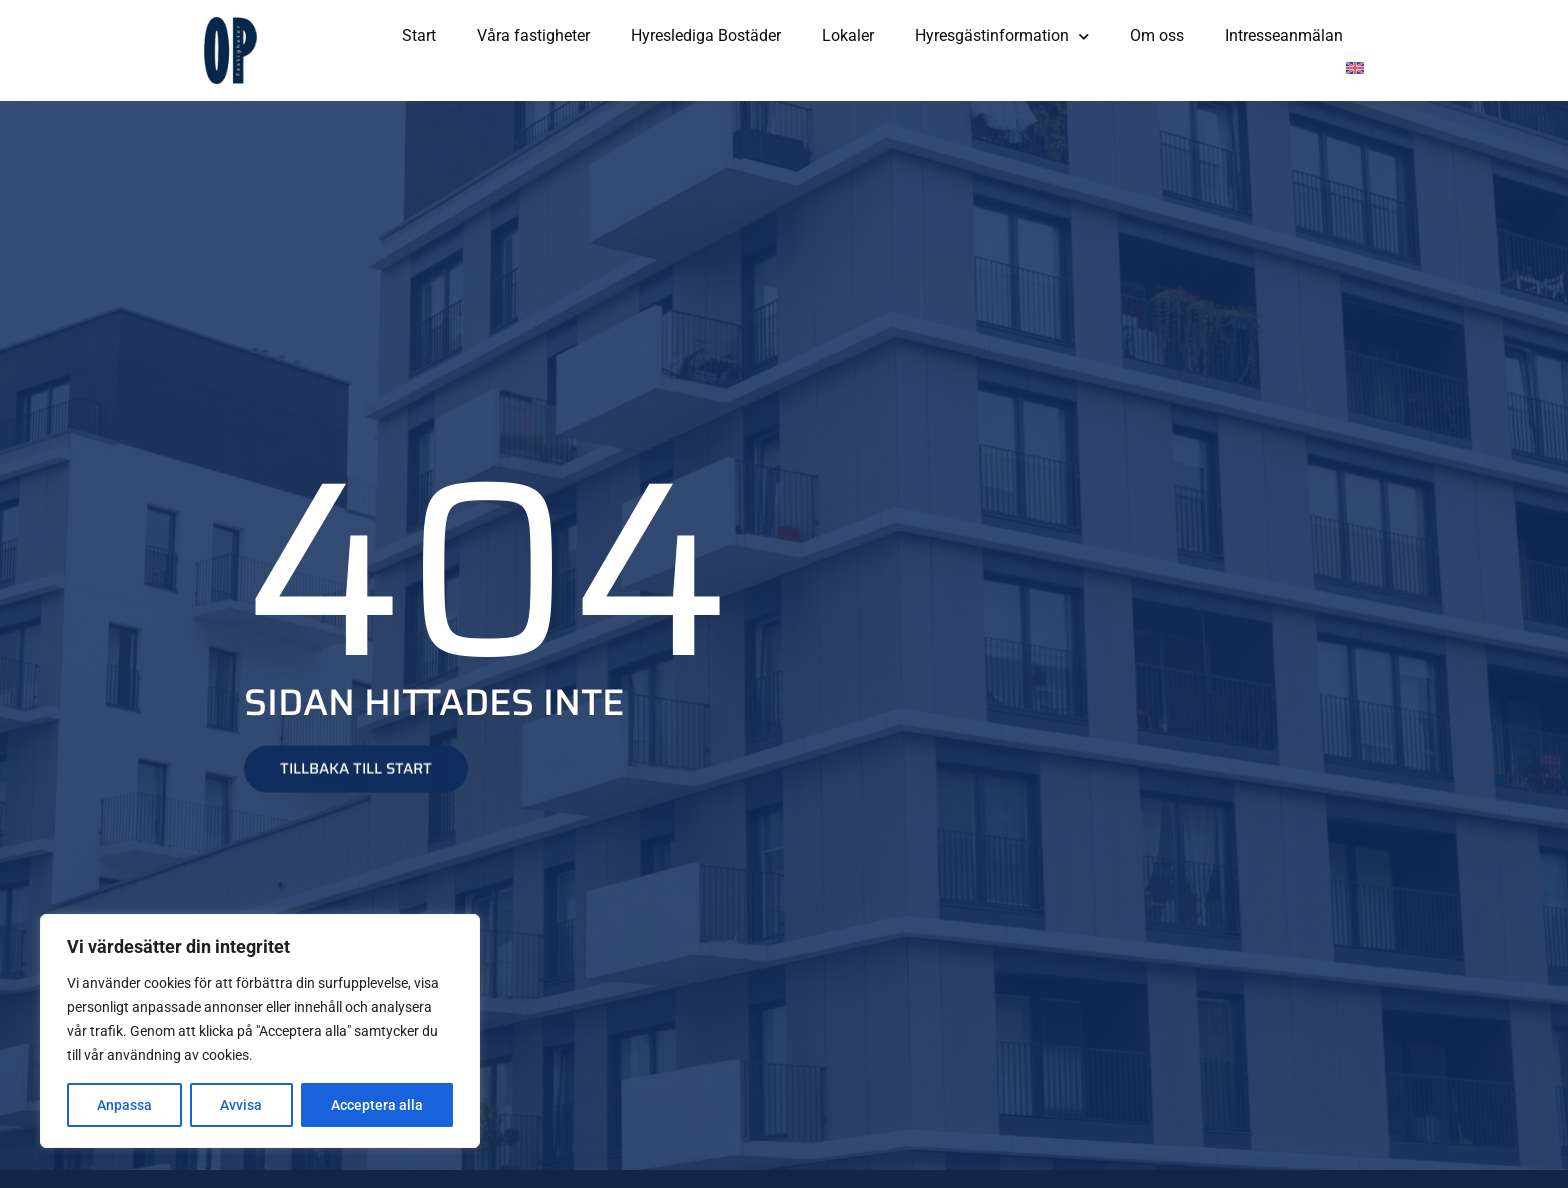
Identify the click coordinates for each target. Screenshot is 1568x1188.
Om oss (1157, 35)
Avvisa (241, 1105)
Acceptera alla (377, 1105)
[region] (260, 1031)
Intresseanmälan (1284, 35)
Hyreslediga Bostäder (706, 35)
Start (419, 35)
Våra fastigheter (533, 35)
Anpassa (124, 1105)
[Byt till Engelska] (1355, 68)
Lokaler (848, 35)
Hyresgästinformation (1002, 36)
